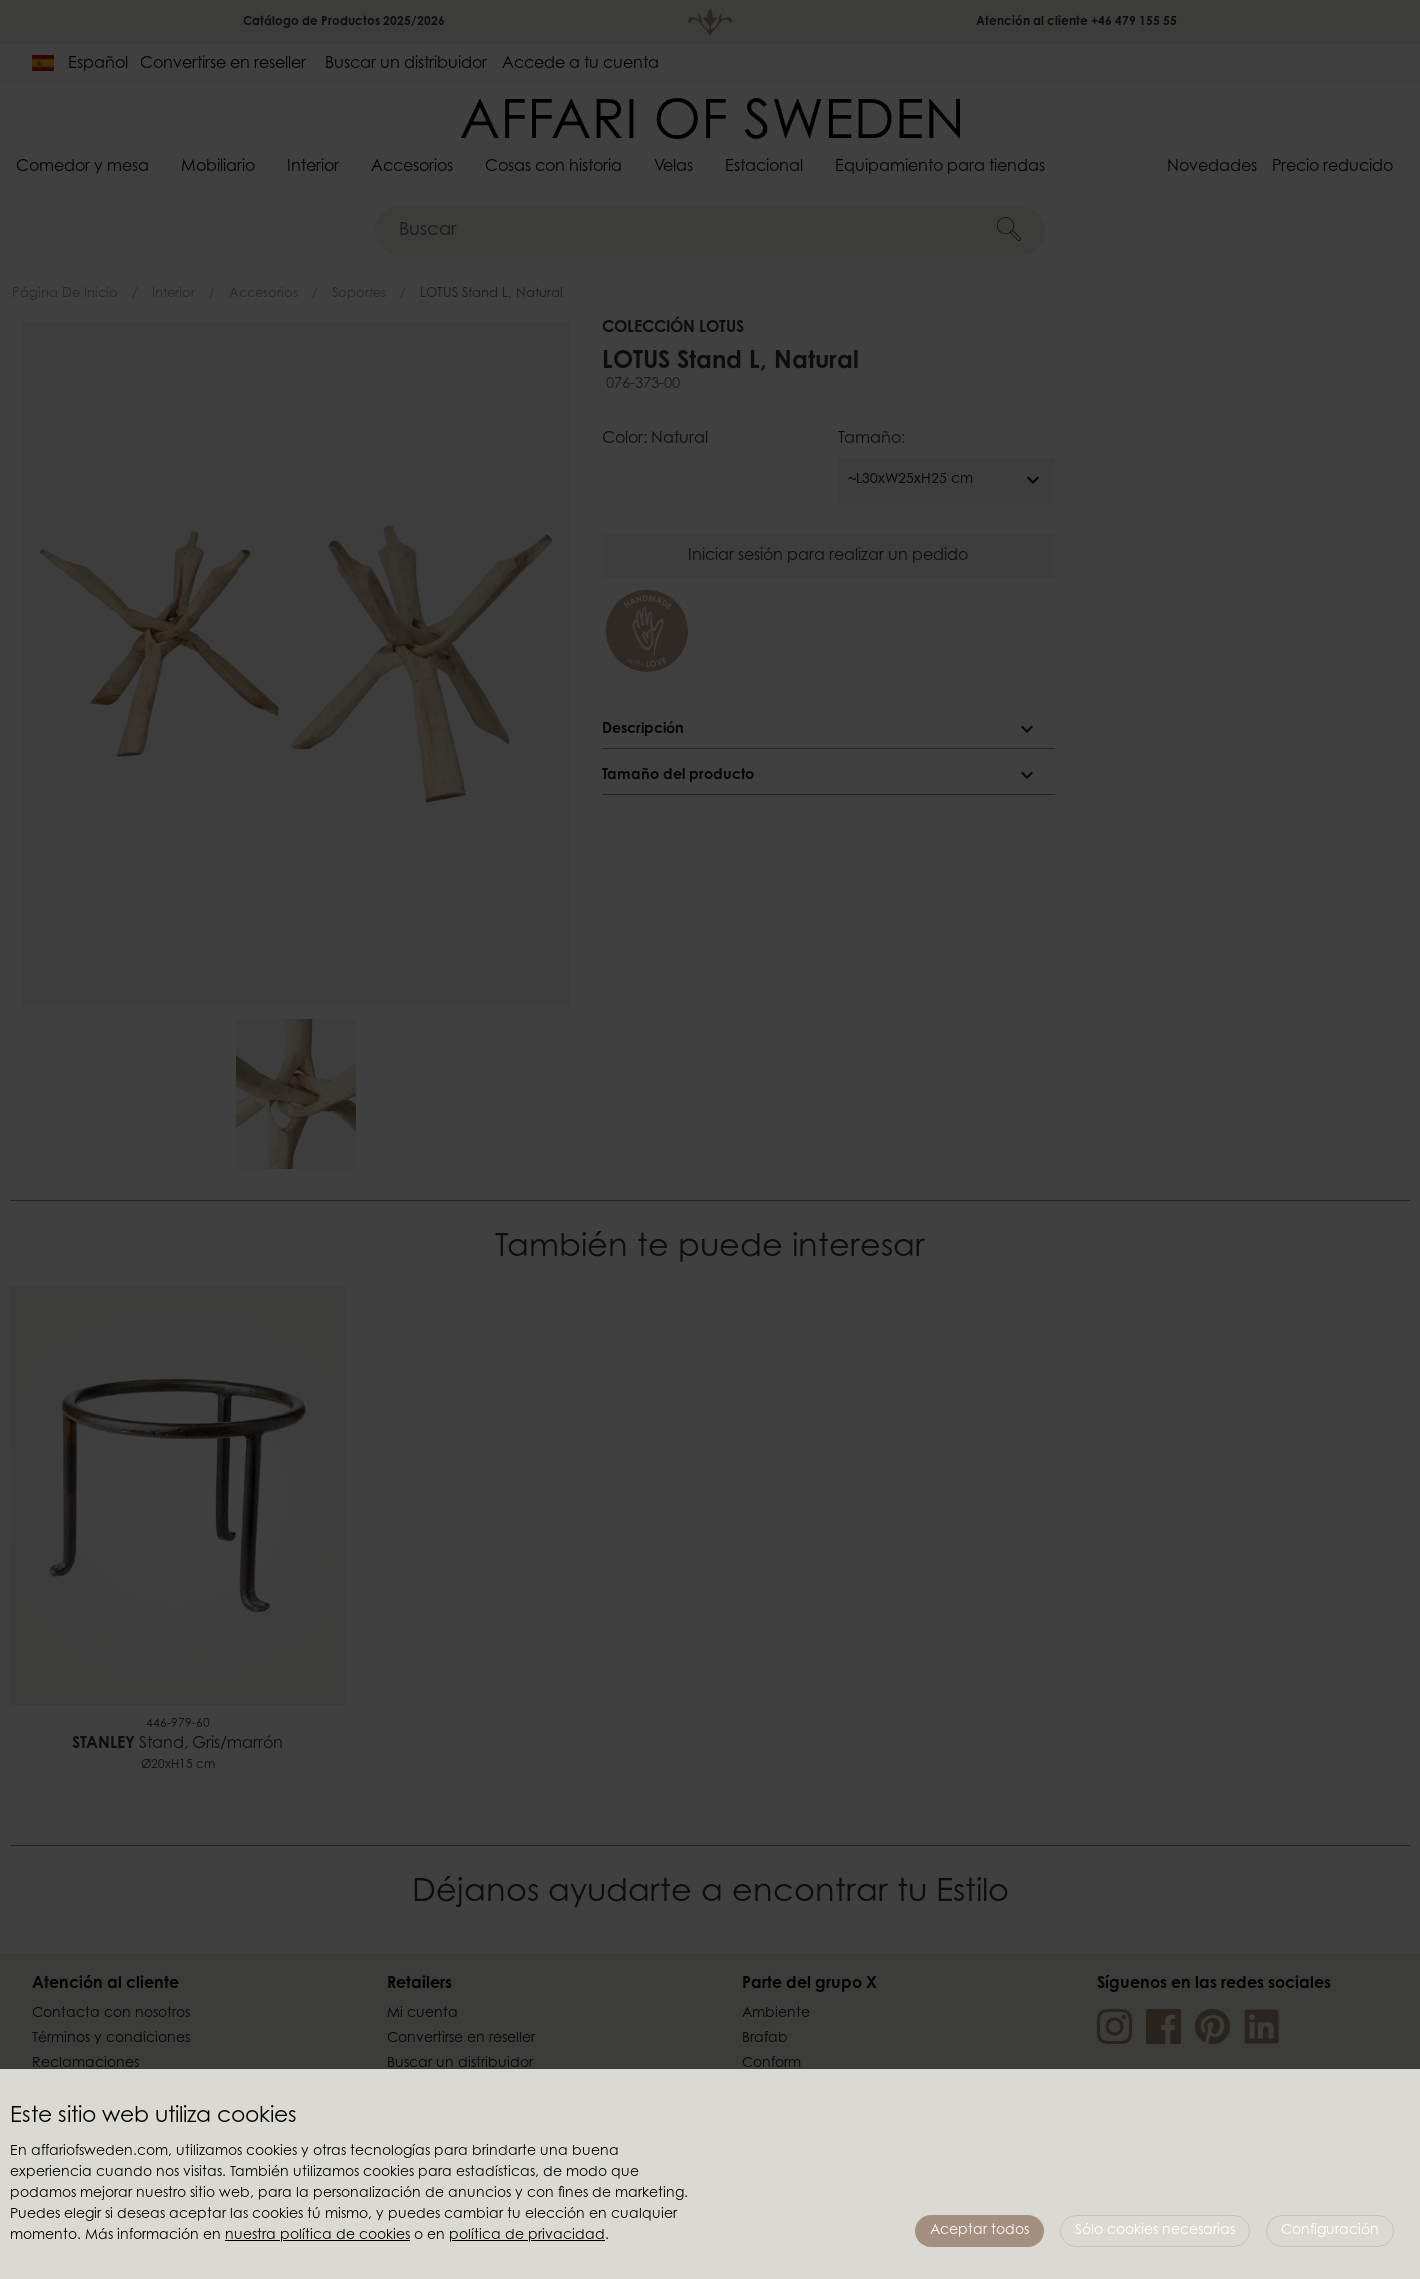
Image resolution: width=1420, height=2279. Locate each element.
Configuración (1330, 2231)
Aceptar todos (979, 2231)
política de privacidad (527, 2236)
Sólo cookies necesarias (1155, 2231)
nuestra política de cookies (317, 2236)
